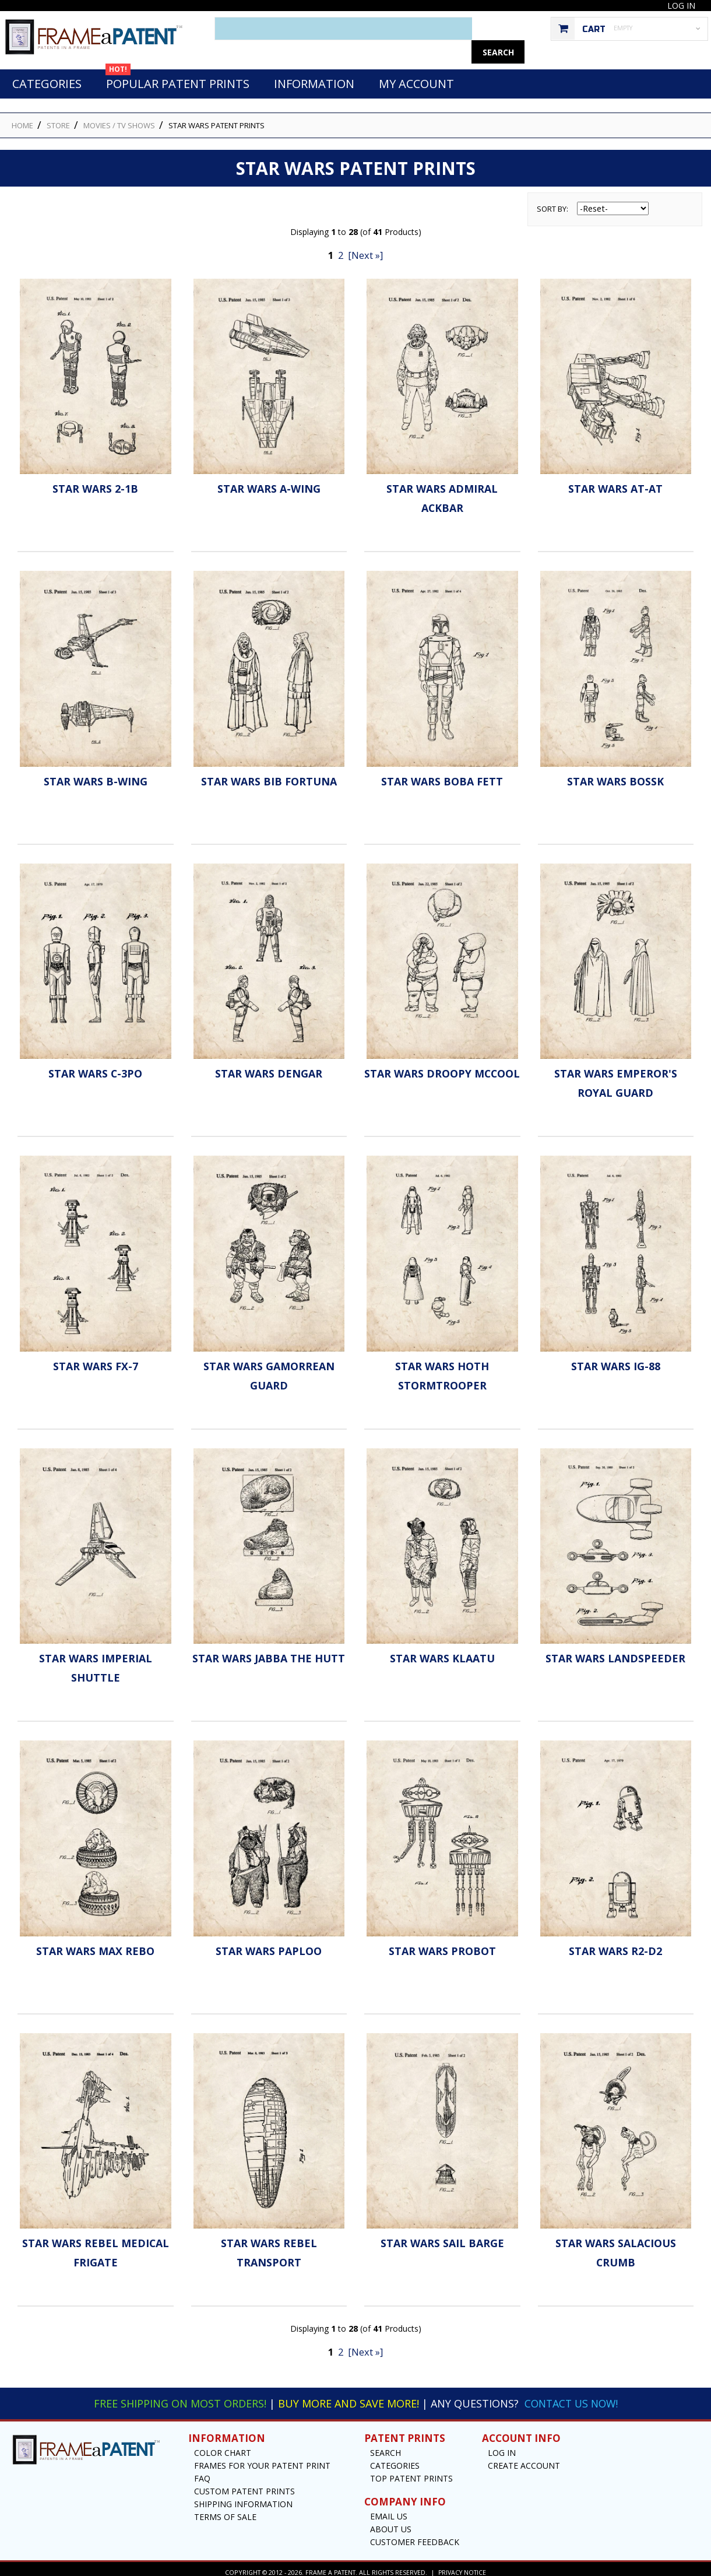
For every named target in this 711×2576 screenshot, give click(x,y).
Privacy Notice (462, 2565)
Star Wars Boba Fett (442, 775)
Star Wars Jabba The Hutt (268, 1652)
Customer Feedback (414, 2535)
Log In (681, 5)
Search (385, 2446)
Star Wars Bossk (615, 775)
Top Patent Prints (411, 2471)
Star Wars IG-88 (615, 1360)
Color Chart (222, 2446)
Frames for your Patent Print (262, 2459)
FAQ (202, 2471)
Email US (388, 2509)
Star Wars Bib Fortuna (269, 775)
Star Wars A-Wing (269, 482)
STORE (58, 119)
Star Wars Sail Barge (442, 2237)
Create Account (524, 2459)
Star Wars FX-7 (95, 1360)
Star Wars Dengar (268, 1067)
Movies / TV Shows (119, 119)
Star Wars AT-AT (615, 482)
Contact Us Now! (571, 2397)
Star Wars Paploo (269, 1945)
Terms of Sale (225, 2510)
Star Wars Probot (442, 1945)
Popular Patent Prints (177, 74)
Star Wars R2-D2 (615, 1945)
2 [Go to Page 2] (340, 248)
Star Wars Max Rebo (95, 1945)
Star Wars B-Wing (95, 775)
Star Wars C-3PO (95, 1067)
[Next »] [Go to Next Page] (365, 248)
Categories (47, 77)
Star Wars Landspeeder (615, 1652)
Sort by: (552, 202)
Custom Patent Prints (244, 2484)
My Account (416, 77)
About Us (390, 2522)
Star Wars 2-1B (95, 482)
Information (314, 77)
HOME (22, 119)
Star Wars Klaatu (442, 1652)
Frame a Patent (329, 2565)
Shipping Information (243, 2497)
